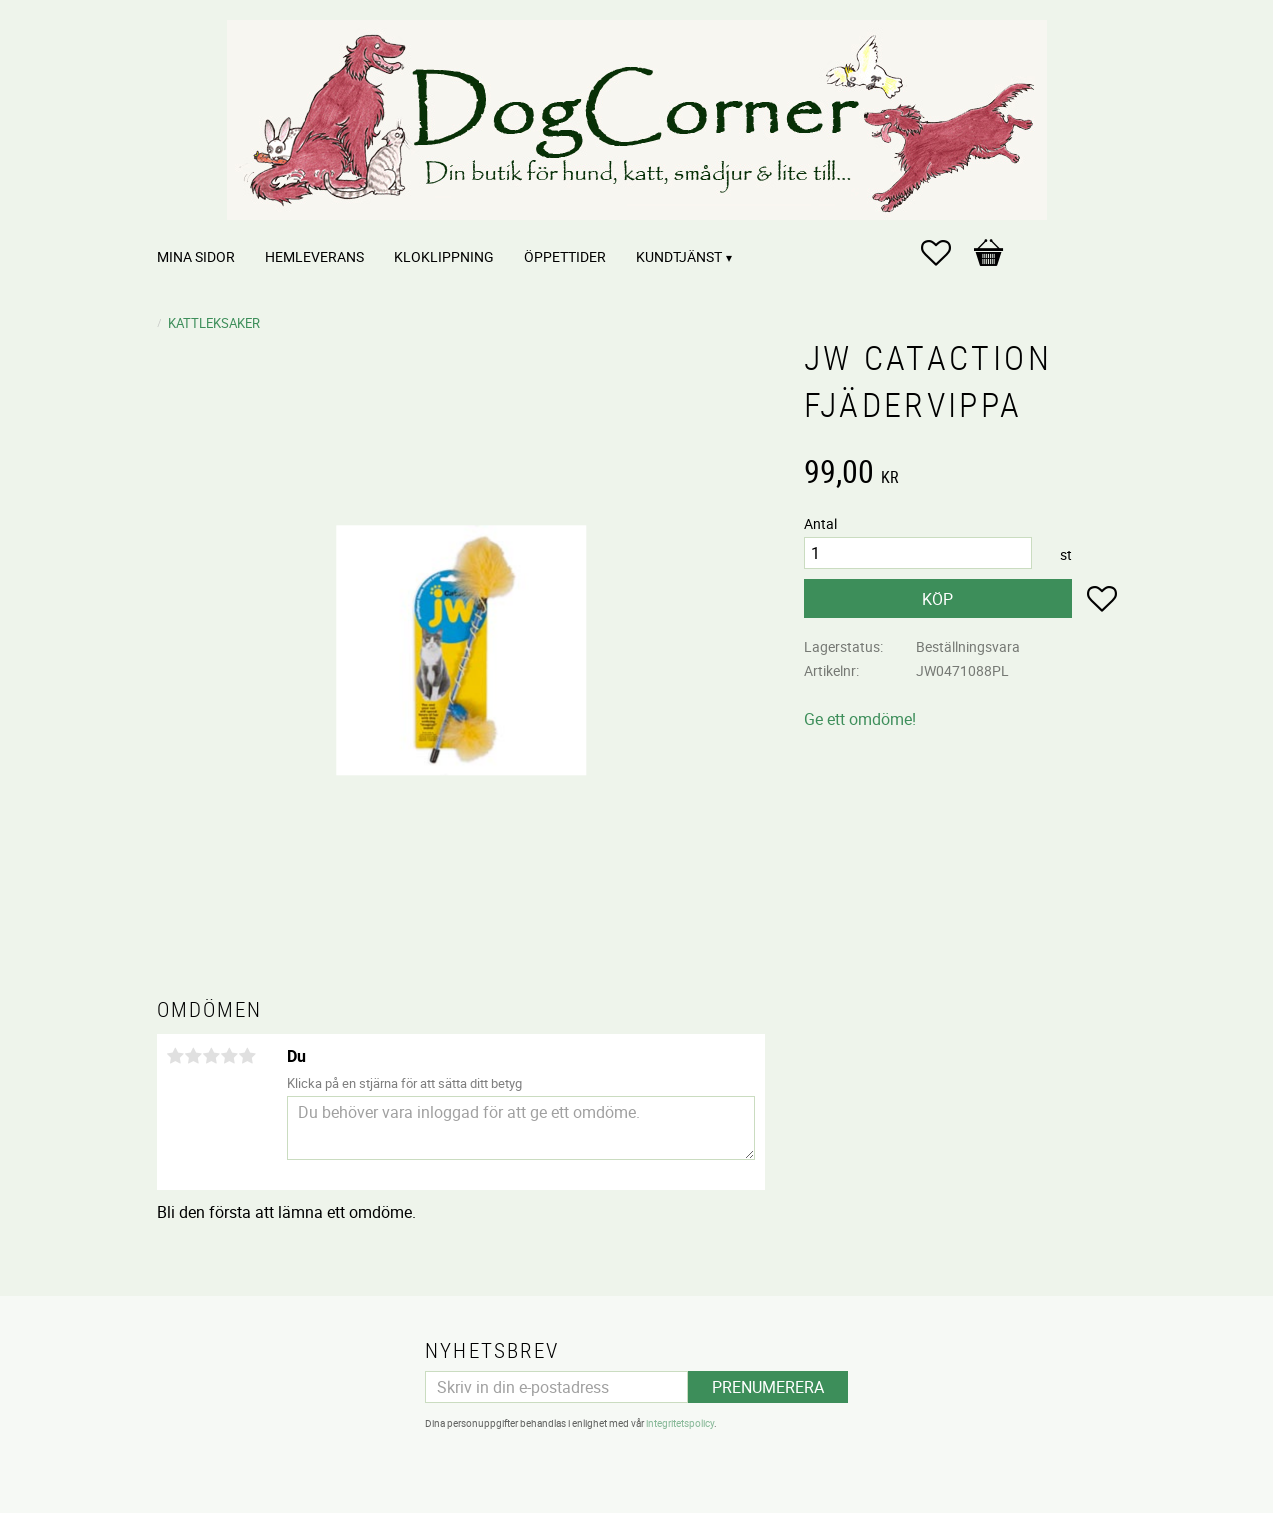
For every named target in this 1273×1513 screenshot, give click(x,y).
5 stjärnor (248, 1056)
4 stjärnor (230, 1056)
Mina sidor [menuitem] (196, 256)
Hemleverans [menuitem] (314, 256)
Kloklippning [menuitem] (444, 256)
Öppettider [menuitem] (565, 256)
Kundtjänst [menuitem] (679, 256)
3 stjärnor (212, 1056)
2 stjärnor (194, 1056)
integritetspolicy (680, 1423)
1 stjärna (176, 1056)
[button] (946, 253)
